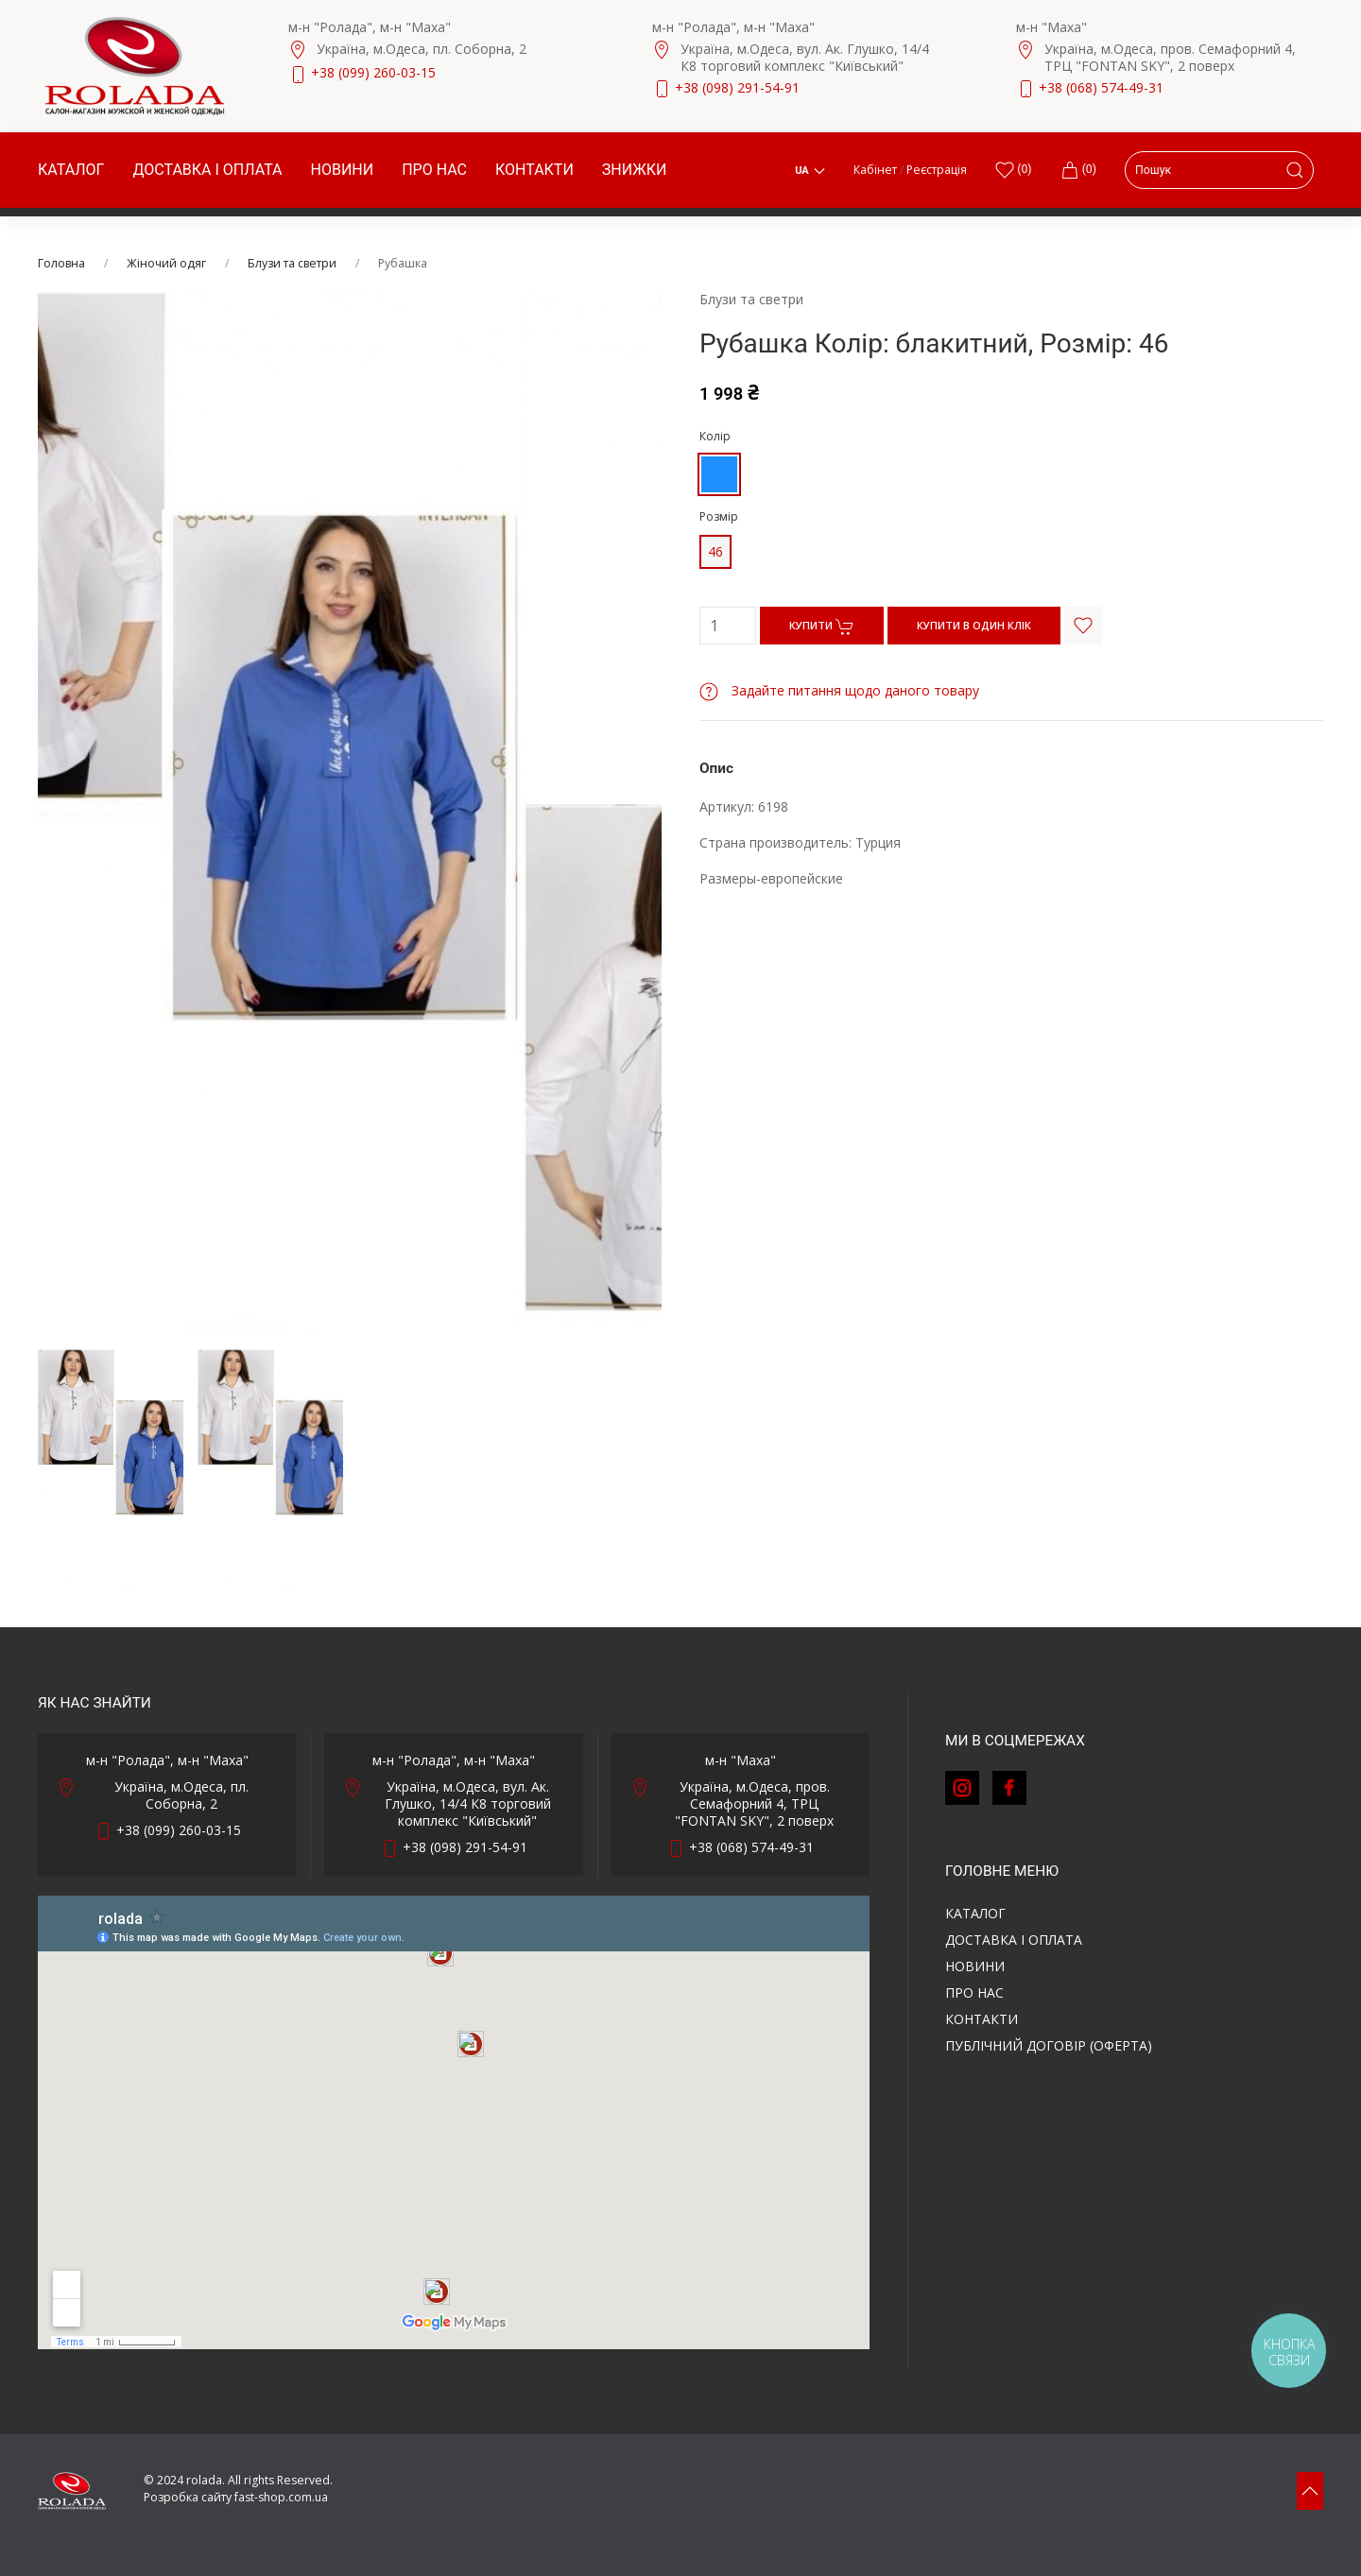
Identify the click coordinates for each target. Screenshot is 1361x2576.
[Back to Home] (135, 66)
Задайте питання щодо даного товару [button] (839, 690)
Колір (715, 436)
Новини (342, 170)
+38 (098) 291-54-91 (737, 87)
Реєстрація (936, 170)
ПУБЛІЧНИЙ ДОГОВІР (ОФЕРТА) (1048, 2045)
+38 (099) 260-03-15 (373, 72)
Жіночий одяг (166, 263)
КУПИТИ (821, 626)
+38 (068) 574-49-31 (1101, 87)
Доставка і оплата (207, 170)
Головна (61, 263)
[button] (1310, 2491)
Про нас (434, 170)
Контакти (534, 170)
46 (715, 551)
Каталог (71, 170)
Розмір (718, 516)
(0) (1078, 170)
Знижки (634, 170)
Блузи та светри (292, 263)
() (1013, 170)
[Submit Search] (1295, 170)
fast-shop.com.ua (281, 2497)
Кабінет (875, 170)
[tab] (110, 1467)
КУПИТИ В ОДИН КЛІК (974, 625)
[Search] (1219, 170)
